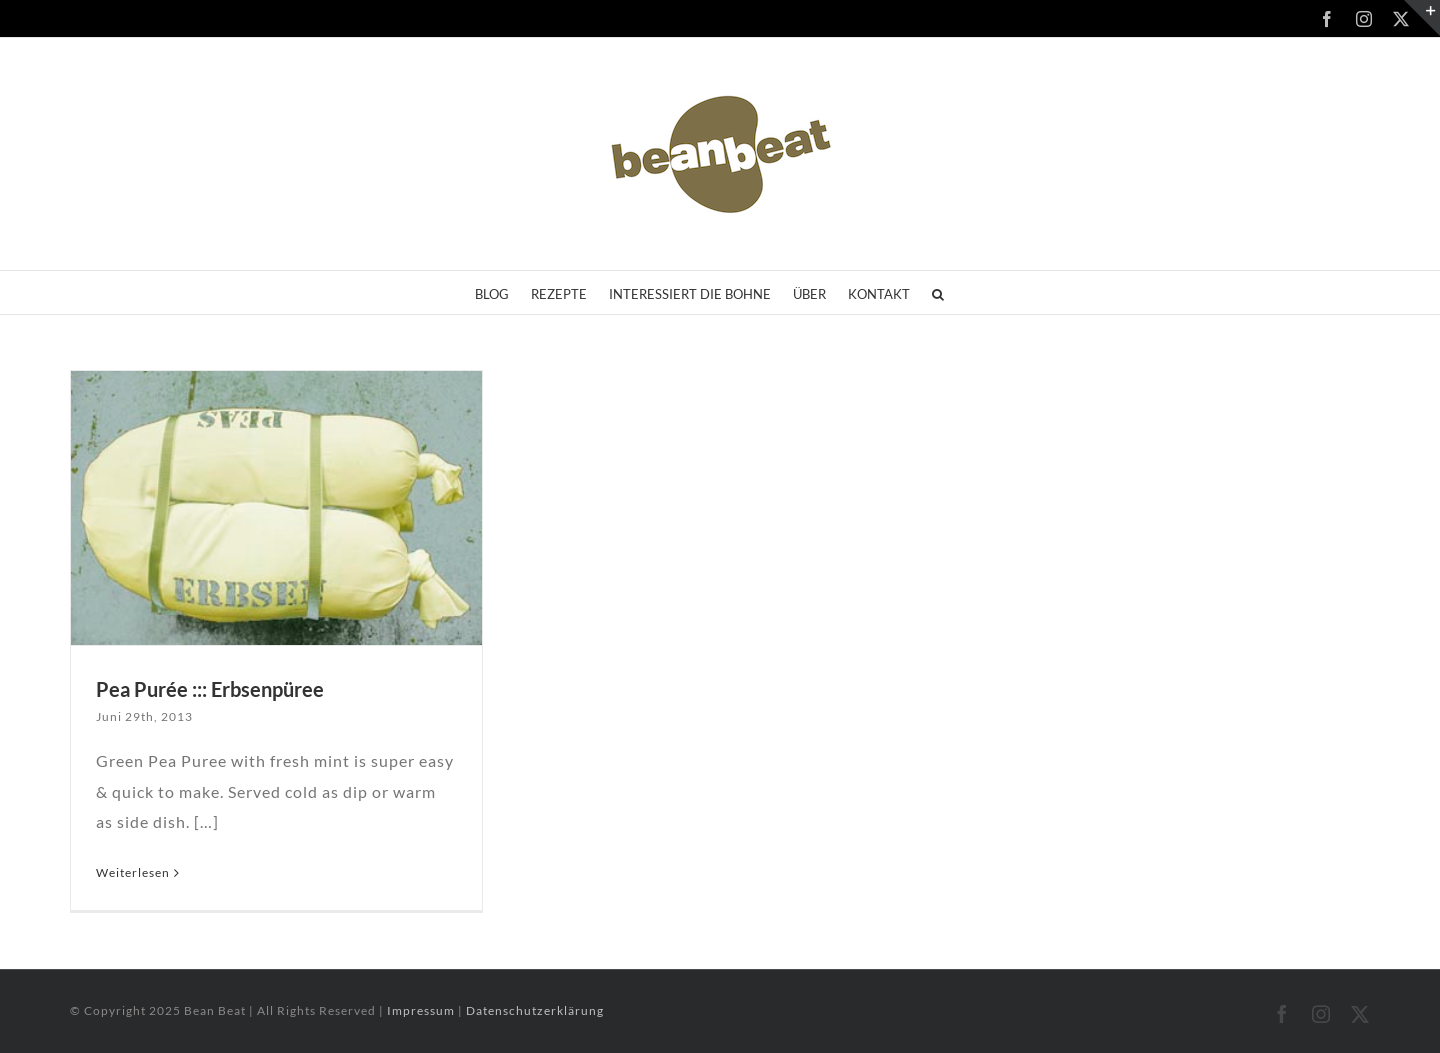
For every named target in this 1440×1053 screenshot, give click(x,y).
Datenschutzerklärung (535, 1010)
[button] (938, 292)
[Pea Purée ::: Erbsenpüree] (276, 508)
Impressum (422, 1010)
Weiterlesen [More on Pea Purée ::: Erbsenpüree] (133, 872)
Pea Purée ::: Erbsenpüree (210, 689)
